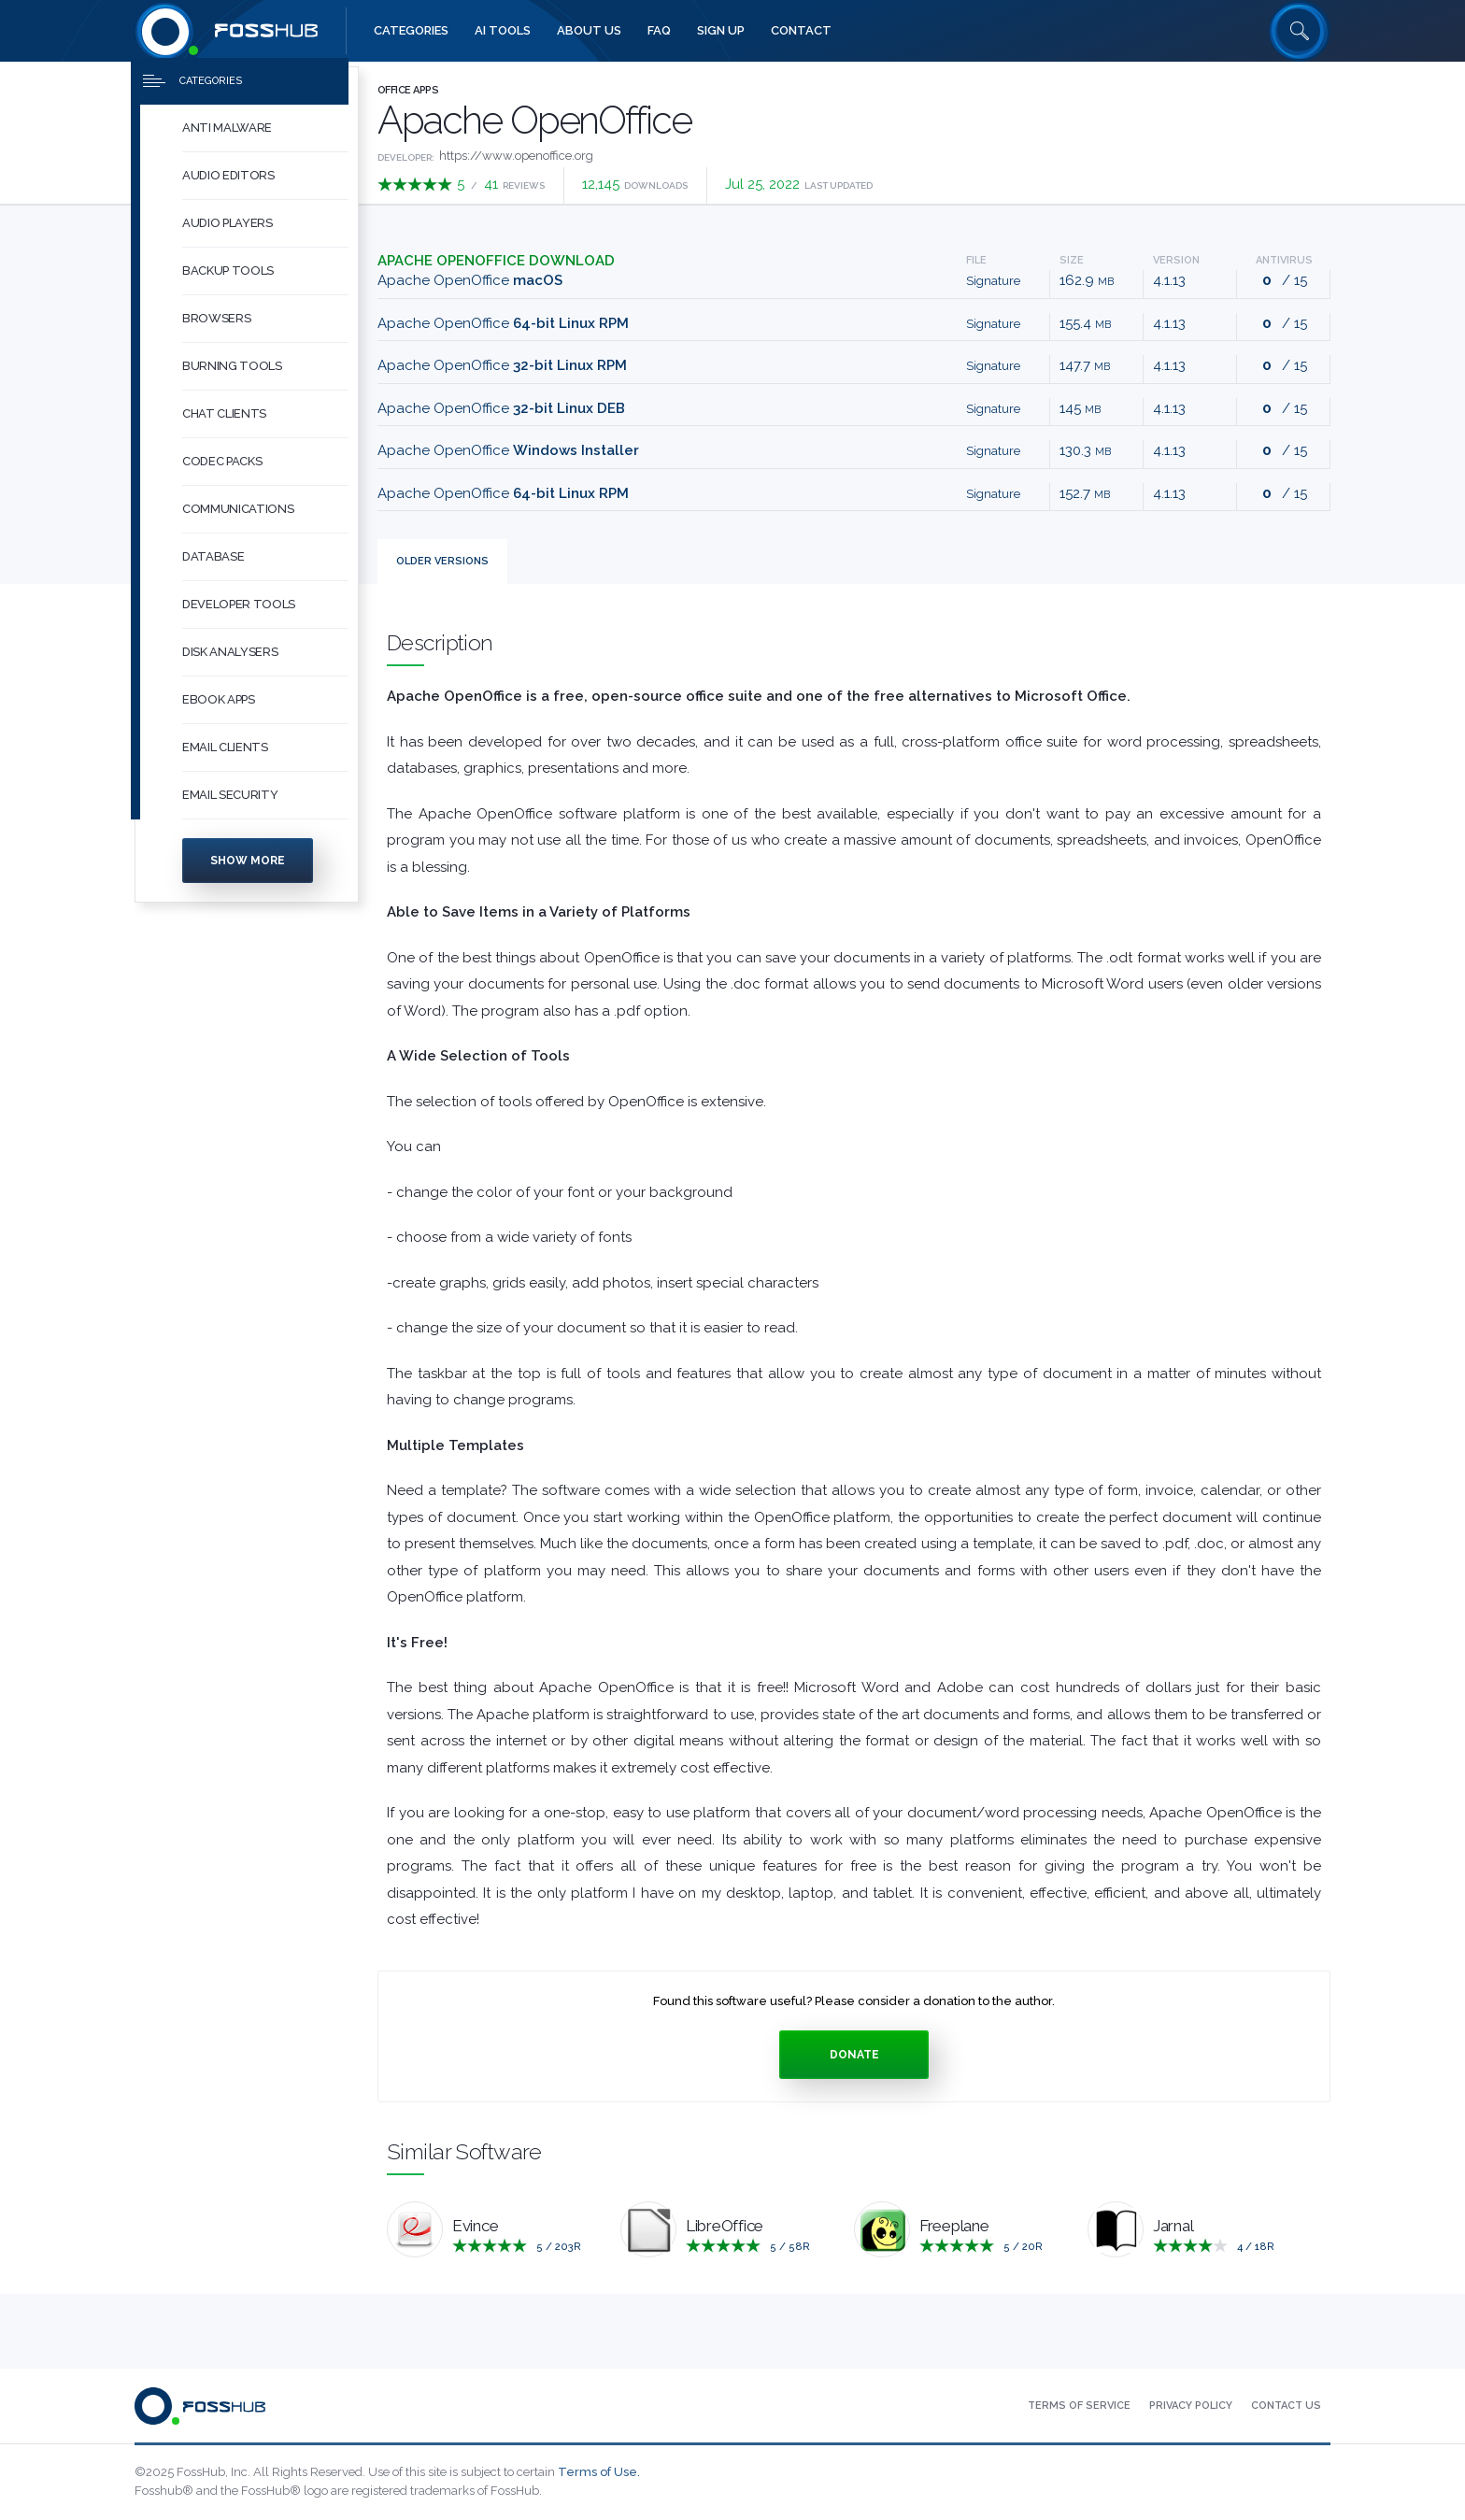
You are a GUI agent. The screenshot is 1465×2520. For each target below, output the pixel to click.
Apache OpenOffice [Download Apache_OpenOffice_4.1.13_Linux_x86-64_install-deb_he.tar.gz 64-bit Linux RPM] (503, 493)
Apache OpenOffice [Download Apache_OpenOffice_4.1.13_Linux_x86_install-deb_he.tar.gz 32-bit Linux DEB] (501, 408)
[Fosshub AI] (503, 30)
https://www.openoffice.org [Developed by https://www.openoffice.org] (516, 156)
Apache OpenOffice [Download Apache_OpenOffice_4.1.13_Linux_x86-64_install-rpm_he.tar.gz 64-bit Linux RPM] (503, 323)
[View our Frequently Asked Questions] (659, 30)
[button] (265, 137)
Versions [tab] (442, 561)
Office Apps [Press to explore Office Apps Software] (407, 90)
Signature (993, 281)
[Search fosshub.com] (1299, 31)
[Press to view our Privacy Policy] (1191, 2406)
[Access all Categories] (411, 30)
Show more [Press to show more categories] (247, 869)
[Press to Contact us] (1286, 2406)
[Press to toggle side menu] (239, 89)
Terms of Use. (599, 2472)
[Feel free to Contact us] (801, 30)
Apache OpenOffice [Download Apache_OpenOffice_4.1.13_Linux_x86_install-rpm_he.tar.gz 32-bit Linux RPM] (502, 365)
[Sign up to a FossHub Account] (721, 30)
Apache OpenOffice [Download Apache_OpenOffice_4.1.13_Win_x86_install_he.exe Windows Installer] (508, 450)
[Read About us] (589, 30)
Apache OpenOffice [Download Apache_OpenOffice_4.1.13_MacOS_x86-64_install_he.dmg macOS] (469, 280)
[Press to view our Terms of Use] (1079, 2406)
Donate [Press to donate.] (854, 2054)
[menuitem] (246, 137)
